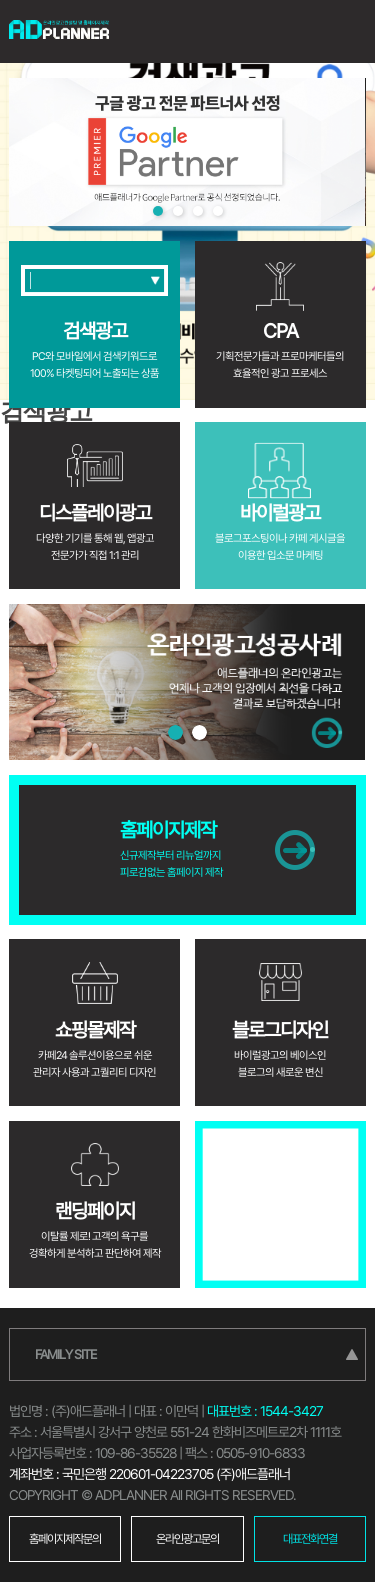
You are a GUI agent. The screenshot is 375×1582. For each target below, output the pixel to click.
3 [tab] (198, 211)
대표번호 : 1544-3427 (265, 1411)
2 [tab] (178, 211)
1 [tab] (158, 211)
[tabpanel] (187, 152)
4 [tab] (218, 211)
